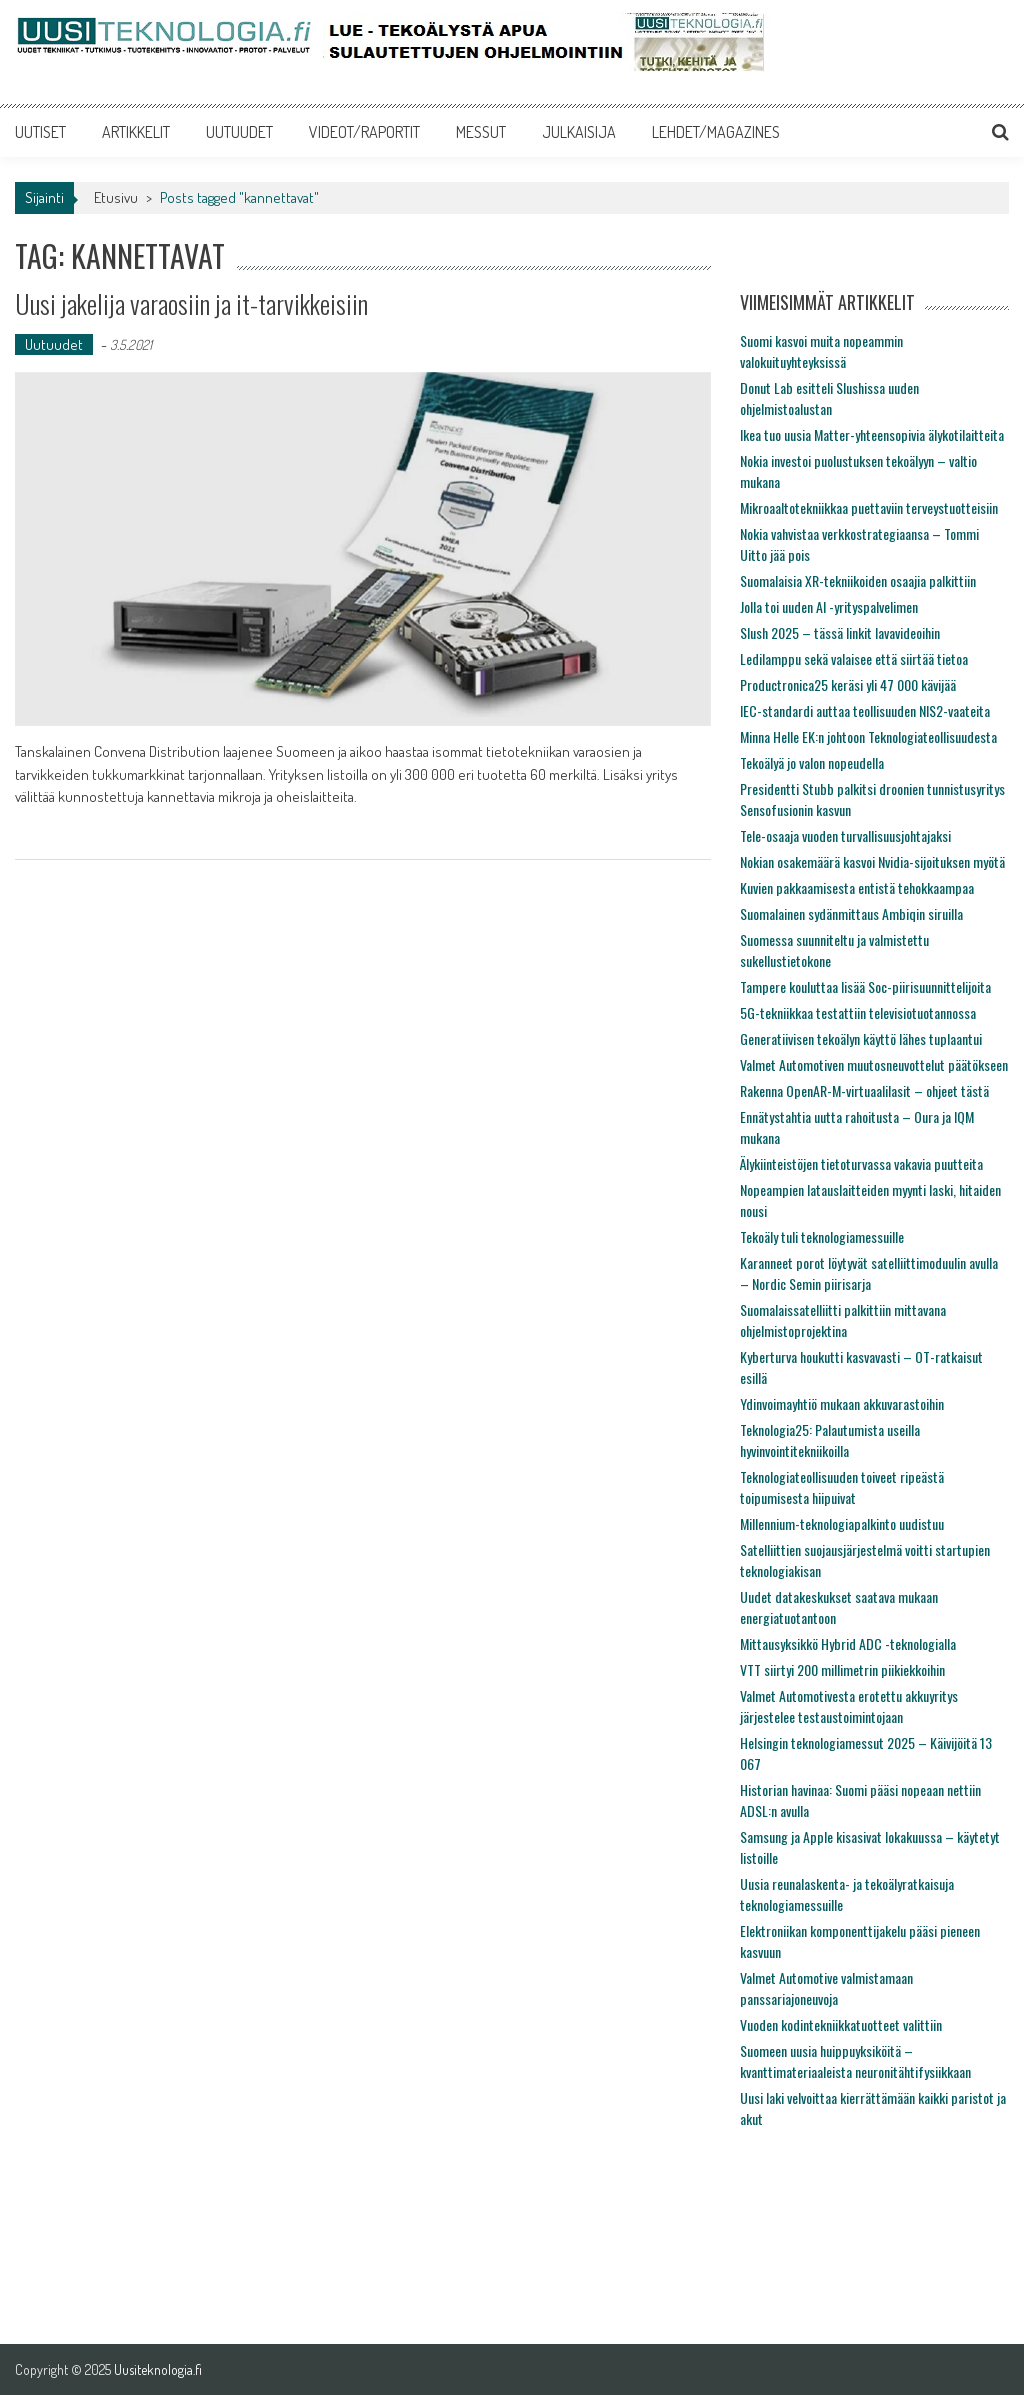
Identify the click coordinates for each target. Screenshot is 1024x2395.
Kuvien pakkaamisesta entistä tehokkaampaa (857, 887)
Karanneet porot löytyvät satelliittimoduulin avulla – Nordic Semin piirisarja (869, 1273)
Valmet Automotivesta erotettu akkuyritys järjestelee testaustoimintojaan (849, 1706)
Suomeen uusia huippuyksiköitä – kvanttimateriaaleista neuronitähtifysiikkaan (855, 2061)
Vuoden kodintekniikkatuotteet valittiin (841, 2024)
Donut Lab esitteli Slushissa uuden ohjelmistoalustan (829, 398)
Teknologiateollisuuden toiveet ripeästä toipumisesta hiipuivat (842, 1487)
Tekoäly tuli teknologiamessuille (822, 1236)
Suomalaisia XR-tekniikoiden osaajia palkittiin (858, 580)
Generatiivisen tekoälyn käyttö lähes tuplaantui (861, 1038)
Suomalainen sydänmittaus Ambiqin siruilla (851, 913)
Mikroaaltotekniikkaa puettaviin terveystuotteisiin (869, 507)
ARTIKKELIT (136, 132)
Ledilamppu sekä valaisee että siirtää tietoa (854, 658)
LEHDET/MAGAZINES (716, 132)
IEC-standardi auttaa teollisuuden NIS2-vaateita (865, 710)
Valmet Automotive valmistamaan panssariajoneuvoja (826, 1988)
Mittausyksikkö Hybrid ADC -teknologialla (848, 1643)
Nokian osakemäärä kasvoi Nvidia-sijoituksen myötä (872, 861)
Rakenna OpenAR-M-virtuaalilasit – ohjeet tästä (864, 1090)
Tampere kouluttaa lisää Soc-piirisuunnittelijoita (865, 986)
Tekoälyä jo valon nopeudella (812, 762)
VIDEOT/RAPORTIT (364, 132)
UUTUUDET (239, 132)
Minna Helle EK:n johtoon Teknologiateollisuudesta (868, 736)
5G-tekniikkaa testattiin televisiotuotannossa (858, 1012)
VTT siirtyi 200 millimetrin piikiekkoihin (842, 1669)
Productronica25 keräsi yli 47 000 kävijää (848, 684)
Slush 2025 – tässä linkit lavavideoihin (840, 632)
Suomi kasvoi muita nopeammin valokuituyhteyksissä (821, 351)
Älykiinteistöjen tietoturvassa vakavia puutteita (861, 1163)
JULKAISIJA (579, 132)
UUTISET (40, 132)
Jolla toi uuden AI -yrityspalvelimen (829, 606)
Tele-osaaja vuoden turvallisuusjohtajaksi (845, 835)
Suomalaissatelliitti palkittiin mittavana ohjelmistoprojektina (843, 1320)
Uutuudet (54, 344)
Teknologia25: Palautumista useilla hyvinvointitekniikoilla (830, 1440)
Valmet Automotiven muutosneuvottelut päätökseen (874, 1064)
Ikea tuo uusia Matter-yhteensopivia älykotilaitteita (872, 434)
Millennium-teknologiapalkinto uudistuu (842, 1523)
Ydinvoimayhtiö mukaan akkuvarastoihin (842, 1403)
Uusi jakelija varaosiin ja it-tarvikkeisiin (191, 303)
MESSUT (481, 132)
